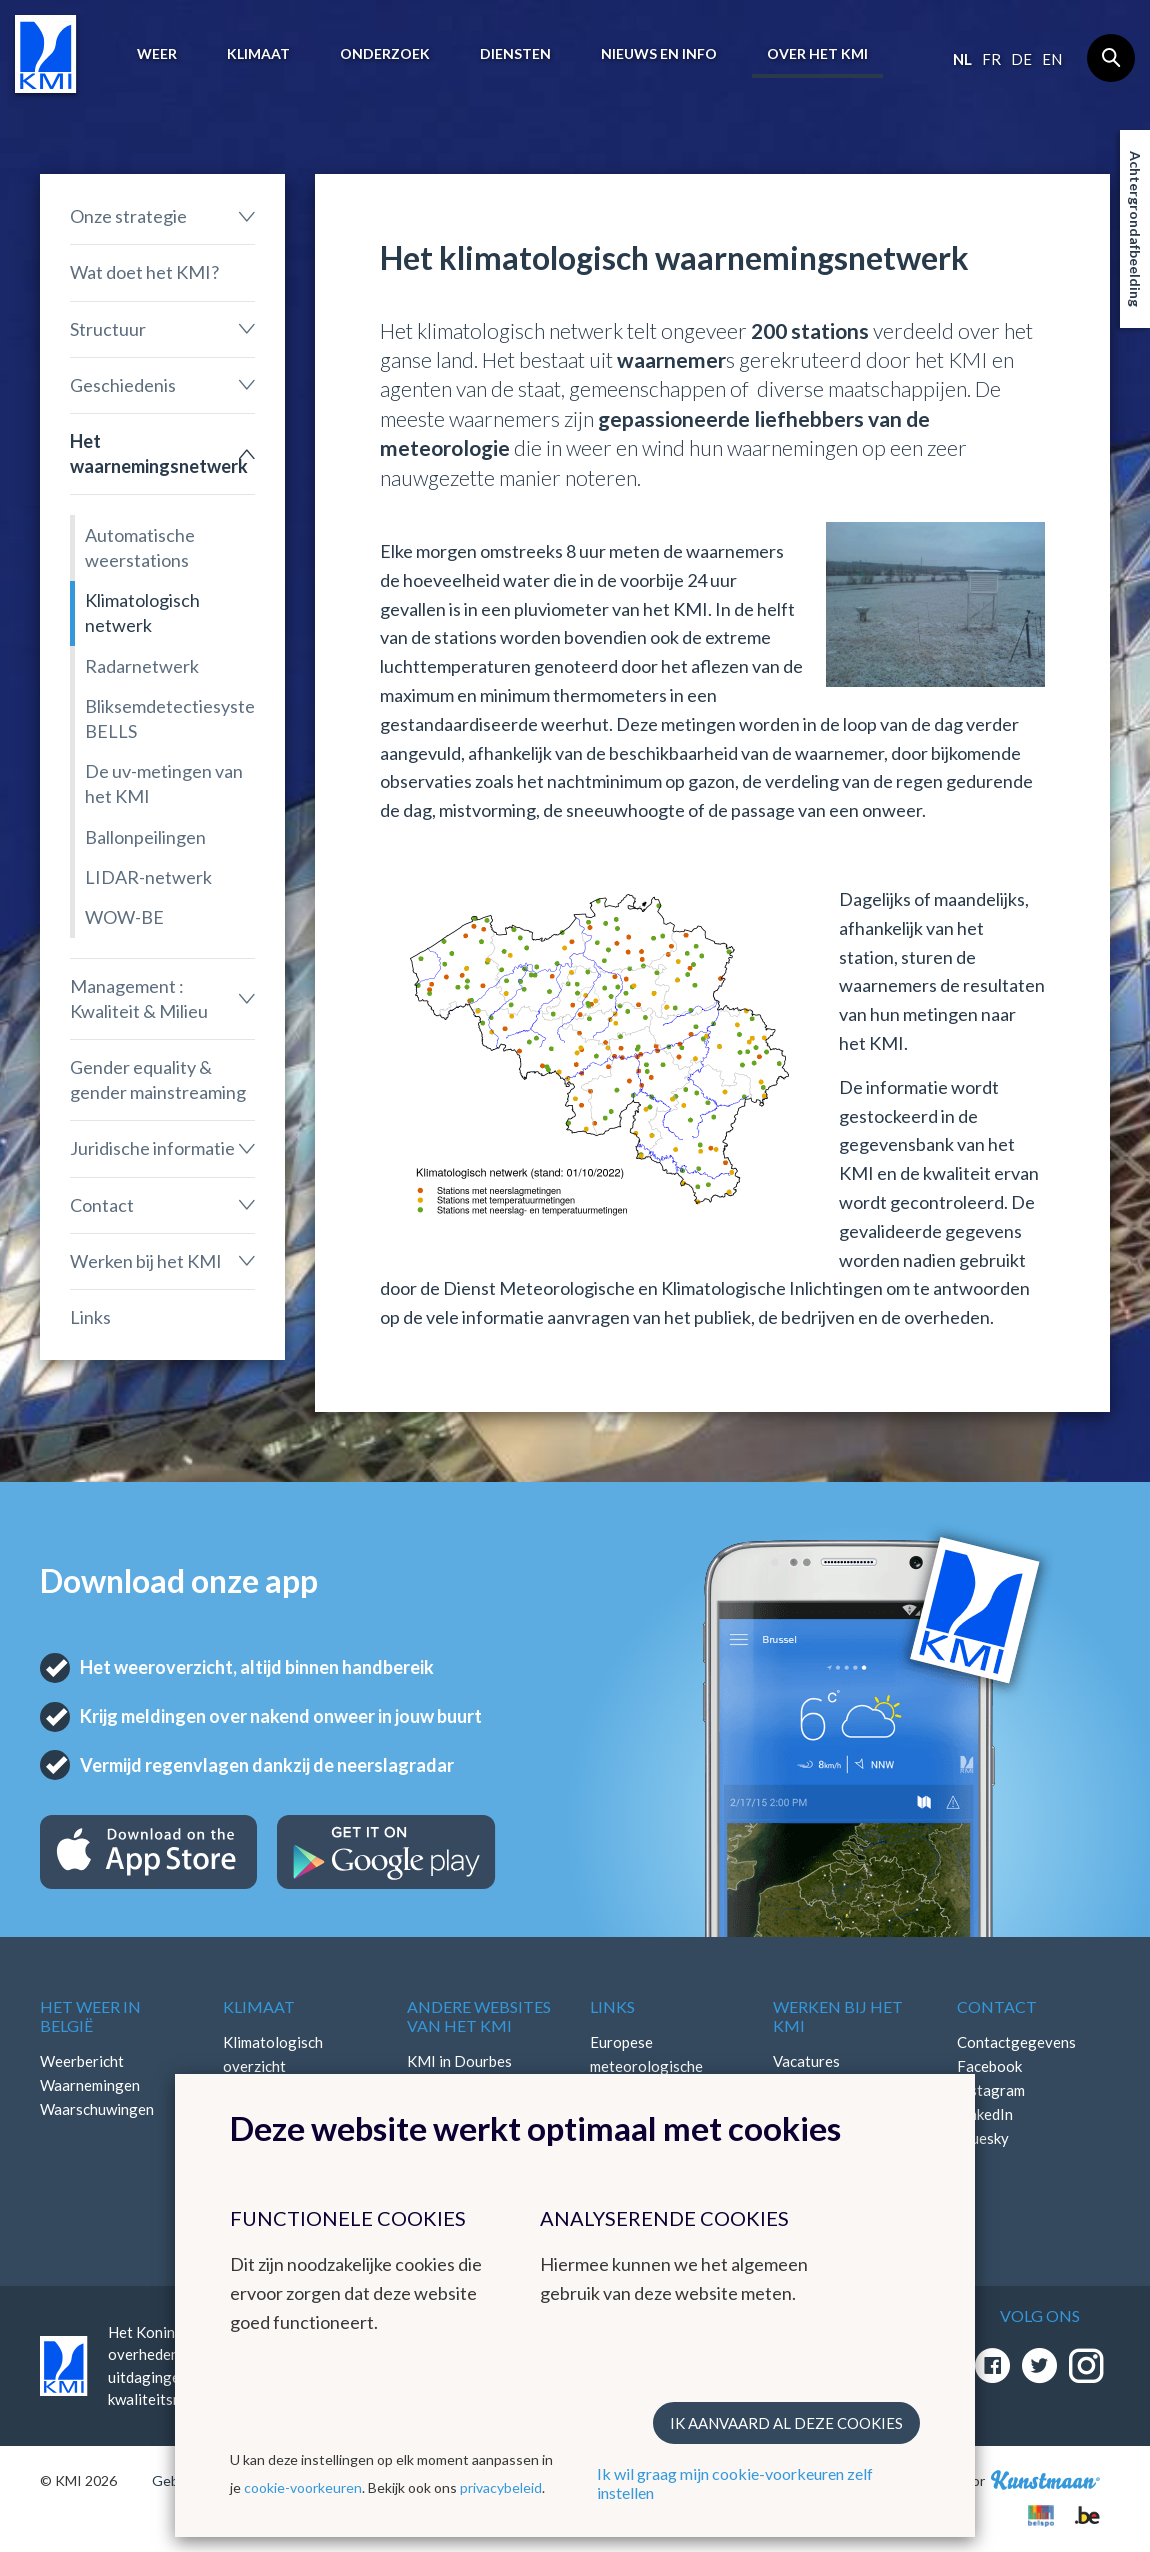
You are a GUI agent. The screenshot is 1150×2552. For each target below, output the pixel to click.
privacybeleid (501, 2487)
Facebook (989, 2066)
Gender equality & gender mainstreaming (158, 1079)
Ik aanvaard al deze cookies (786, 2423)
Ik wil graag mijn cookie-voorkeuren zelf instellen (735, 2483)
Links (90, 1317)
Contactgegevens (1016, 2042)
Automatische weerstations (140, 547)
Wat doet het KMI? (144, 272)
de (1021, 59)
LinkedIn (985, 2114)
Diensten (515, 53)
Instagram (991, 2090)
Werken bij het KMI (146, 1261)
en (1052, 59)
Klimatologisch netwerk (142, 612)
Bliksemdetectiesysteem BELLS (170, 718)
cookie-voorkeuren (303, 2487)
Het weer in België (90, 2016)
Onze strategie (128, 216)
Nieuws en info (659, 53)
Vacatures (806, 2061)
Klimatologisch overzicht (273, 2054)
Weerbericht (82, 2061)
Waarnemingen (90, 2085)
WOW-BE (124, 917)
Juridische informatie (152, 1148)
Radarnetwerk (142, 666)
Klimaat (258, 53)
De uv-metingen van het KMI (164, 783)
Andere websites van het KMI (479, 2016)
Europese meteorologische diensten (646, 2066)
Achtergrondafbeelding (1135, 229)
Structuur (108, 329)
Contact (102, 1205)
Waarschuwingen (97, 2109)
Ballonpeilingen (145, 837)
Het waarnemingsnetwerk (159, 453)
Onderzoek (385, 53)
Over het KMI (817, 53)
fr (991, 59)
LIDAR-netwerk (148, 877)
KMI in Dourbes (459, 2061)
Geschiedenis (123, 385)
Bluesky (983, 2138)
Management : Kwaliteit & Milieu (139, 998)
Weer (157, 53)
